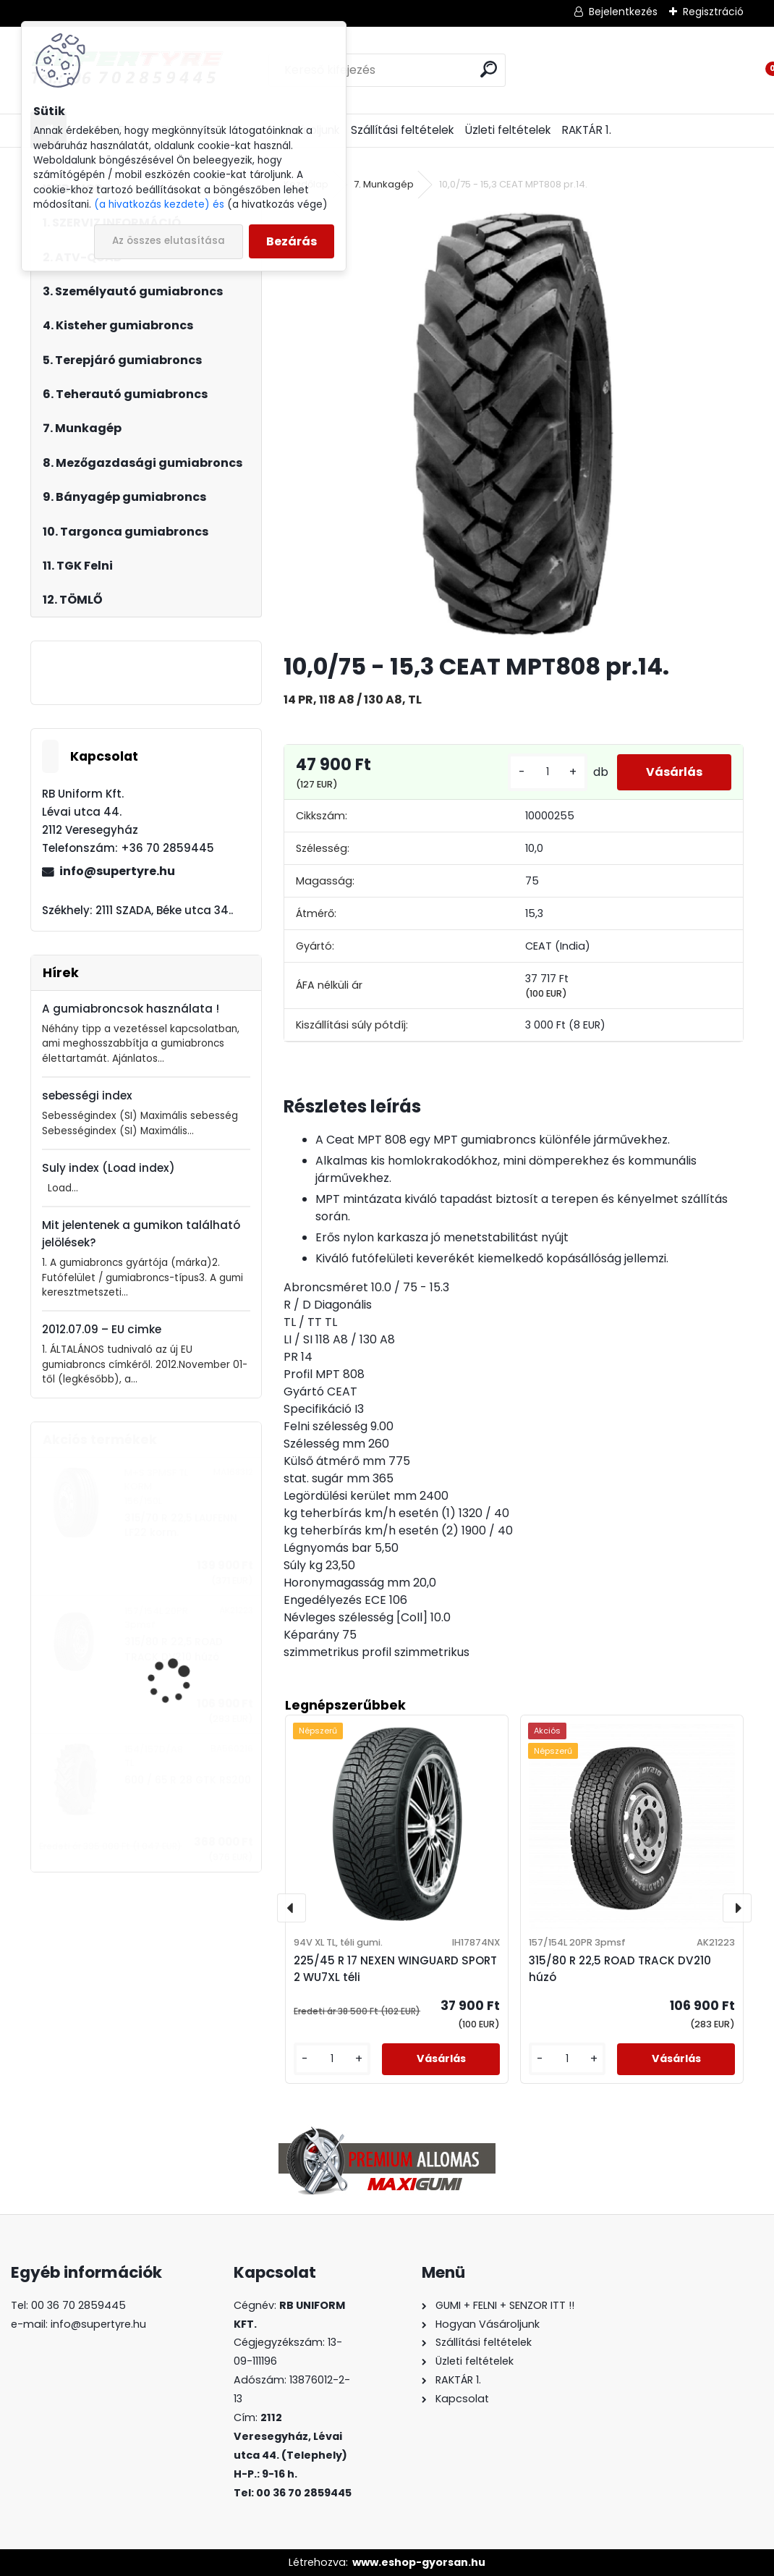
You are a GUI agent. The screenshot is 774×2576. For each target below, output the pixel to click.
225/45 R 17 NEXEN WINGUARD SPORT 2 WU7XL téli (395, 1969)
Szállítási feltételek (402, 130)
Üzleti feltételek (507, 130)
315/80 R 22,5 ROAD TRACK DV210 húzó (173, 1649)
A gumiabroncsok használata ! (130, 1008)
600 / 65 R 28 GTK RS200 (187, 1780)
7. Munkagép (384, 184)
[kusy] (547, 772)
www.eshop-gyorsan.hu (418, 2562)
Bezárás (291, 241)
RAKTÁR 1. (586, 130)
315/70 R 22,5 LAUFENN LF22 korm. (180, 1525)
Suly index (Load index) (108, 1167)
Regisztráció (713, 11)
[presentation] (291, 1907)
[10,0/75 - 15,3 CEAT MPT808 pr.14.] (513, 423)
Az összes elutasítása (168, 241)
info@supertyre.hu (117, 871)
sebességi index (87, 1095)
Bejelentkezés (623, 11)
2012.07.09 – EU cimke (101, 1329)
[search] (488, 69)
